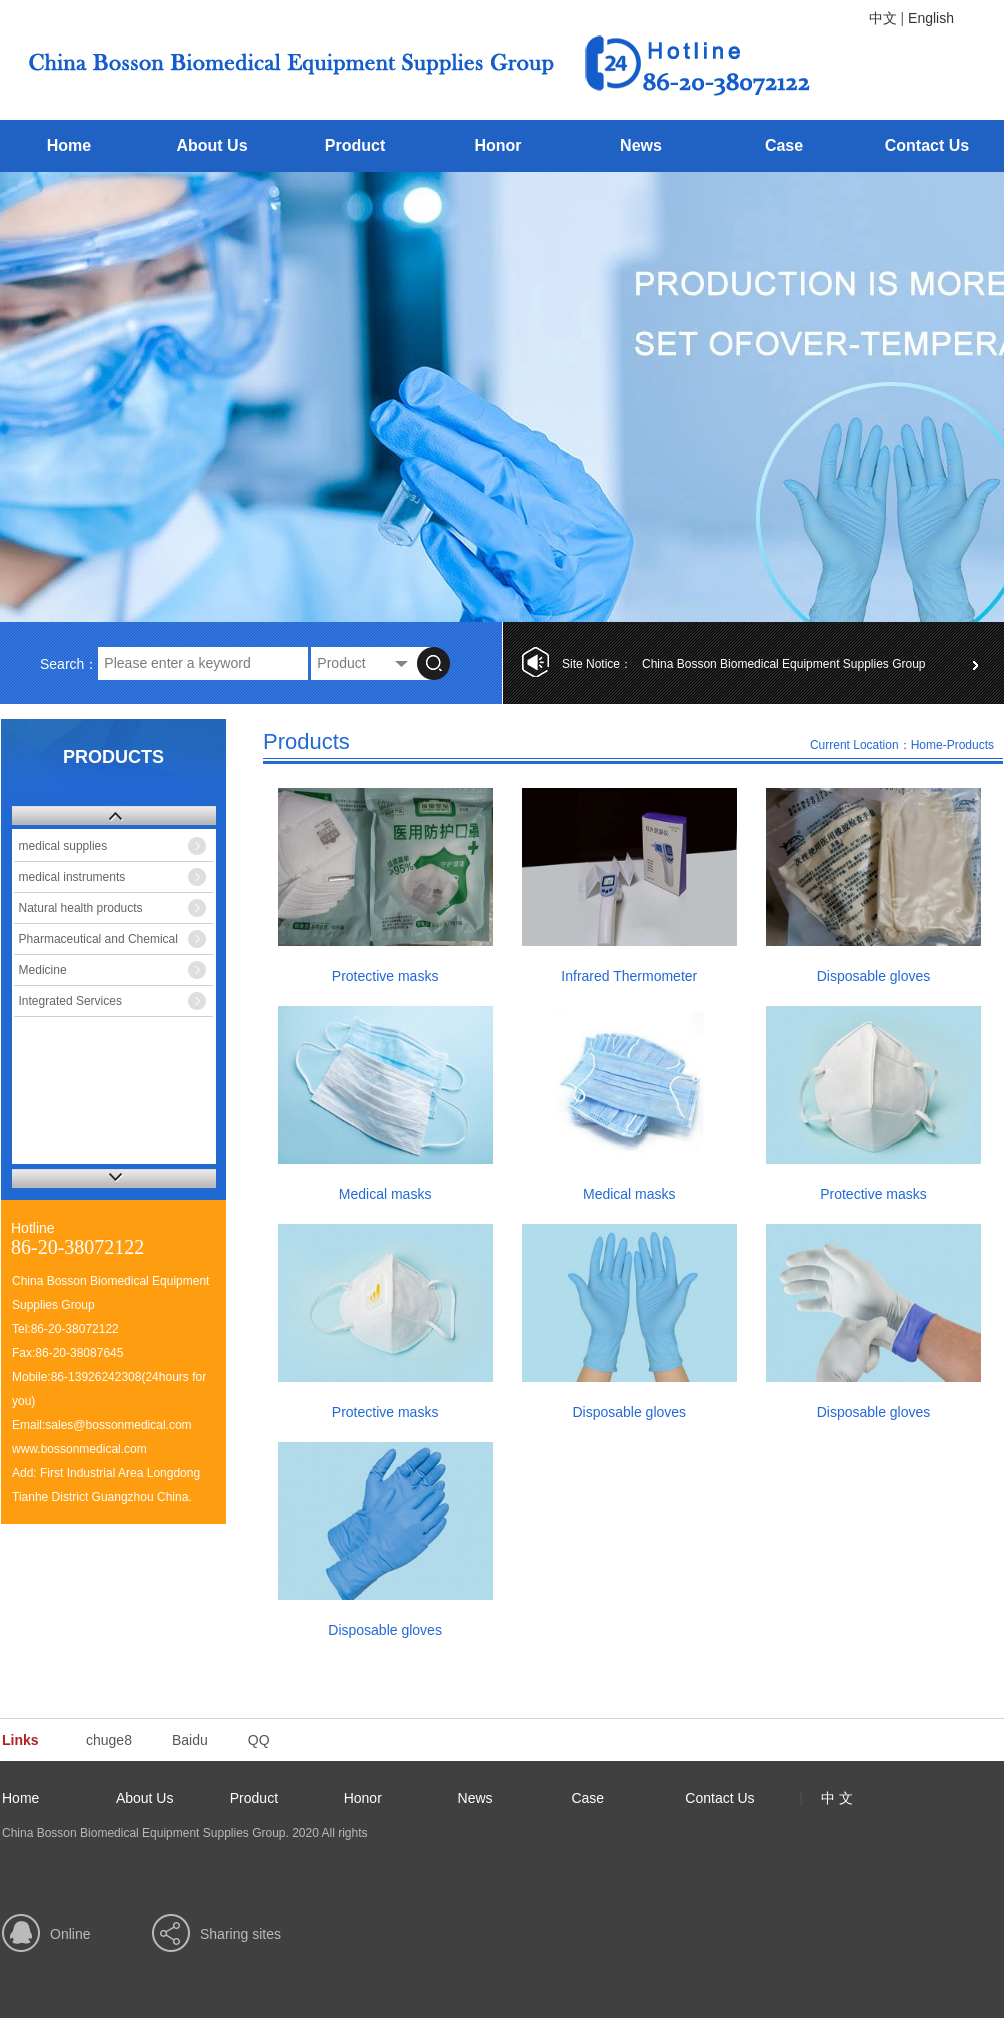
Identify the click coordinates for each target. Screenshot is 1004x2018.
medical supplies (63, 846)
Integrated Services (70, 1001)
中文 (883, 18)
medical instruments (72, 877)
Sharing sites (240, 1934)
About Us (211, 145)
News (641, 145)
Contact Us (927, 145)
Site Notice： (597, 664)
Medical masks (385, 1194)
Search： (69, 664)
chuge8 (109, 1740)
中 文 (837, 1798)
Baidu (190, 1740)
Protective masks (385, 976)
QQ (259, 1740)
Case (784, 145)
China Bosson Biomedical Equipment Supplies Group (784, 664)
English (931, 18)
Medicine (43, 970)
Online (70, 1934)
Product (355, 145)
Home (69, 145)
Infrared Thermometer (629, 976)
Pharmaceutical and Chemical (98, 939)
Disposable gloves (874, 976)
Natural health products (81, 908)
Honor (497, 145)
